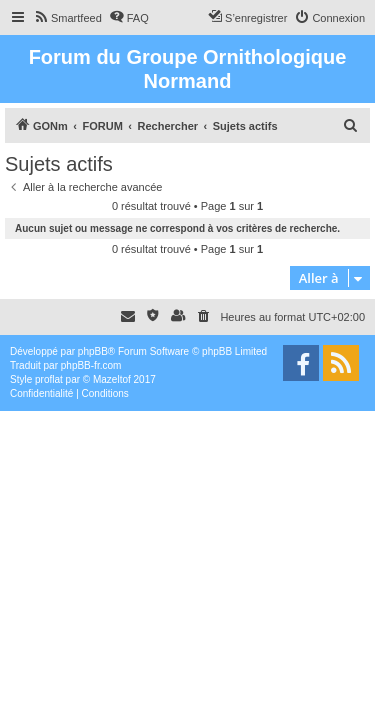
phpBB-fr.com (91, 365)
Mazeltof (112, 379)
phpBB (93, 351)
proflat (49, 379)
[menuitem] (67, 18)
